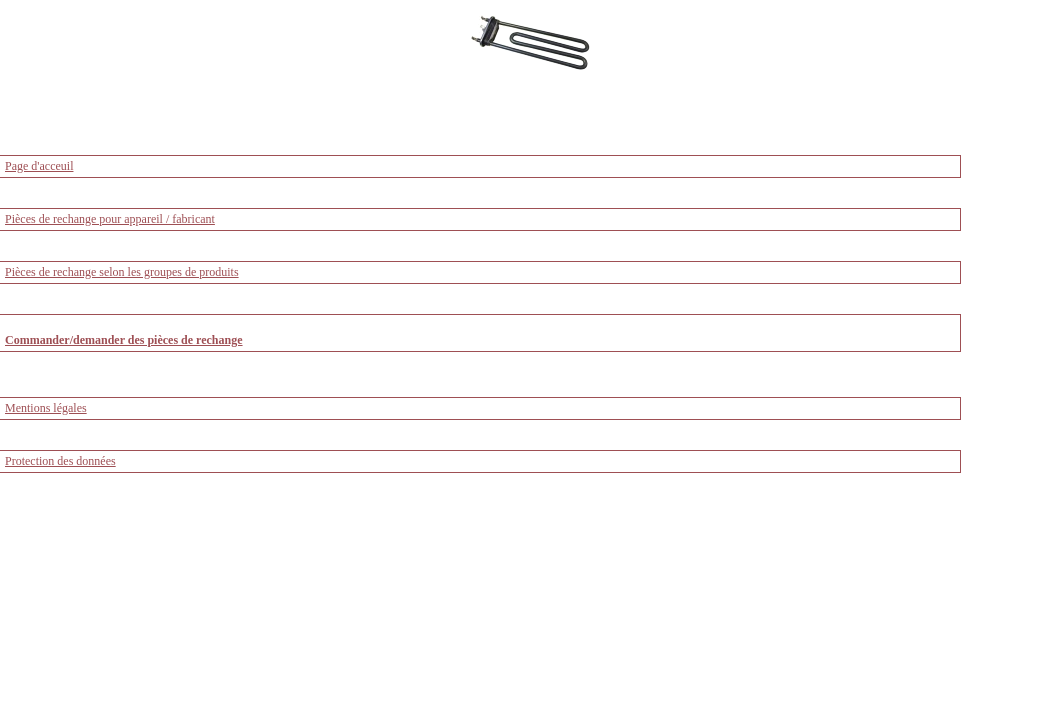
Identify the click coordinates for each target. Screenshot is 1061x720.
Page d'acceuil (39, 166)
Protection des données (60, 461)
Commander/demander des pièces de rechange (124, 340)
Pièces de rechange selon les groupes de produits (122, 272)
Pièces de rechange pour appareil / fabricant (110, 219)
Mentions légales (46, 408)
